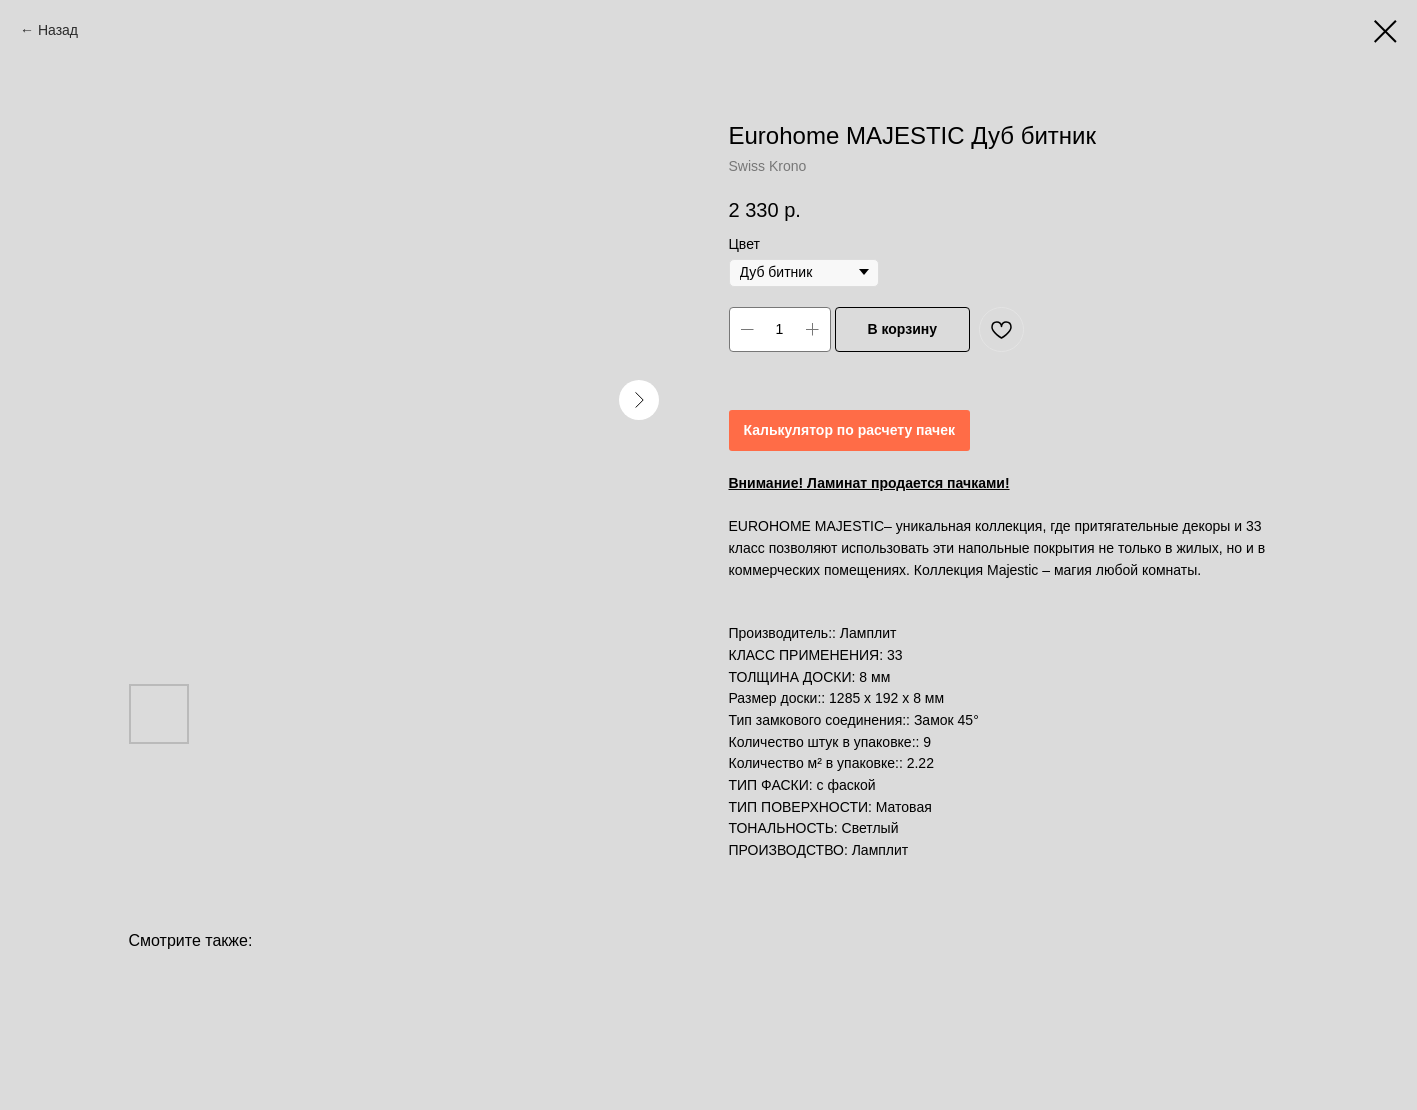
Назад (58, 30)
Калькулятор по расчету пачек (849, 430)
